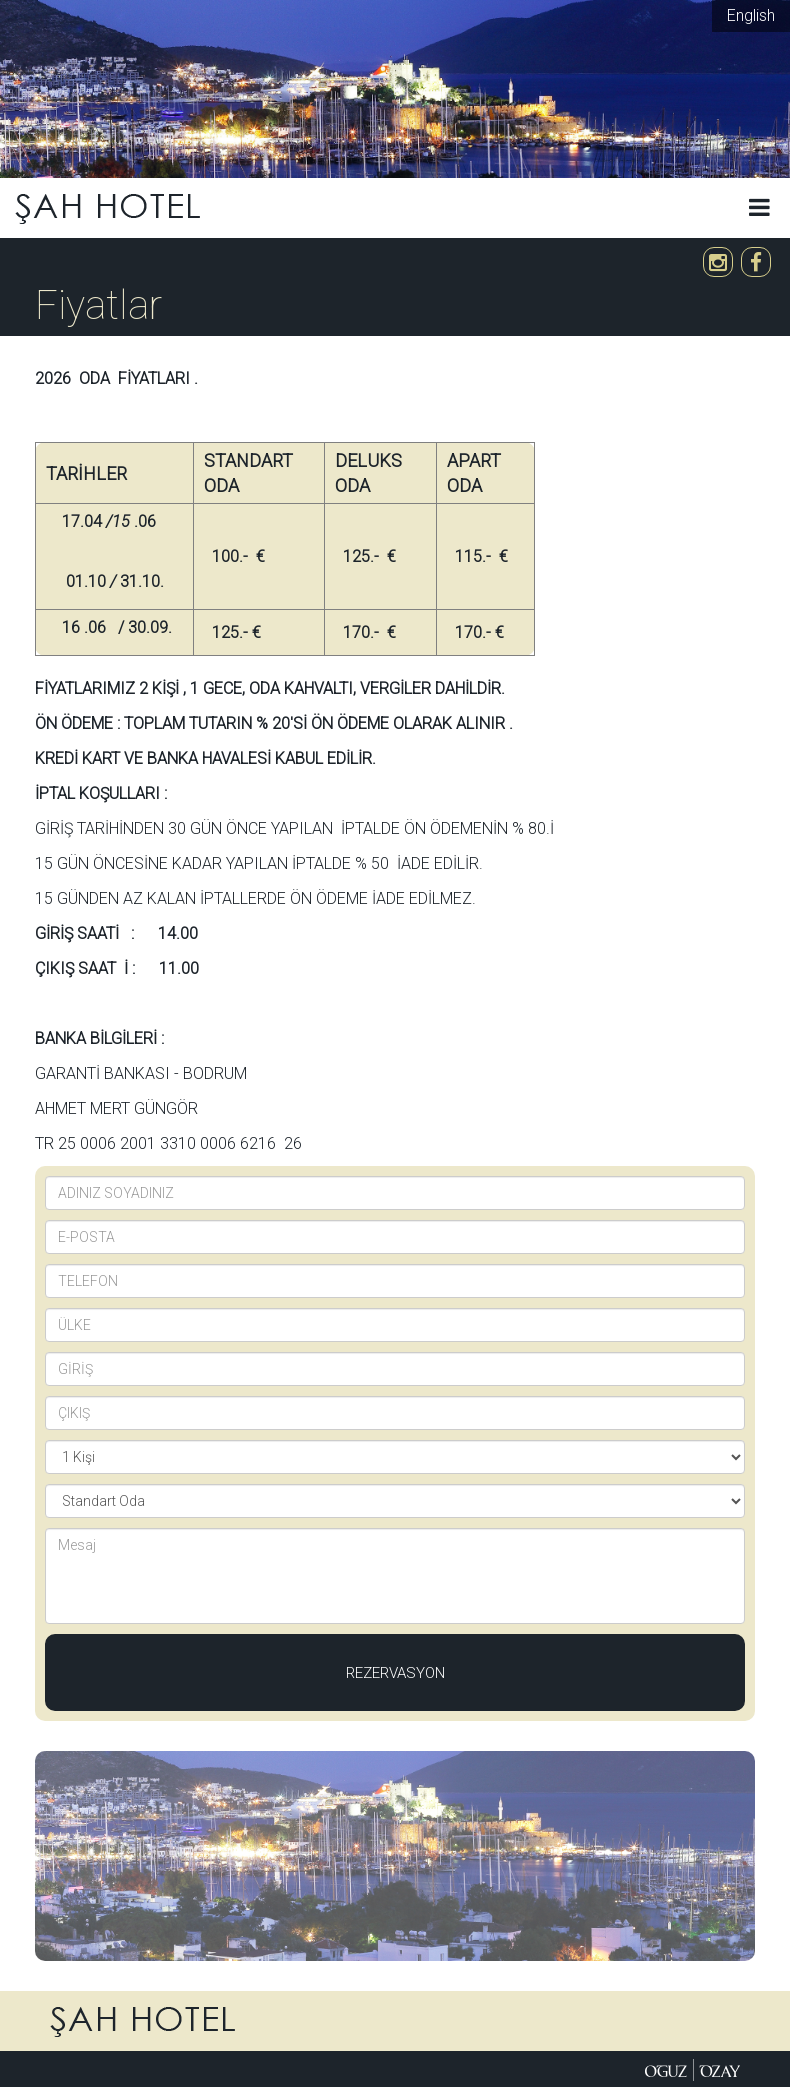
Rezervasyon (395, 1673)
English (751, 15)
